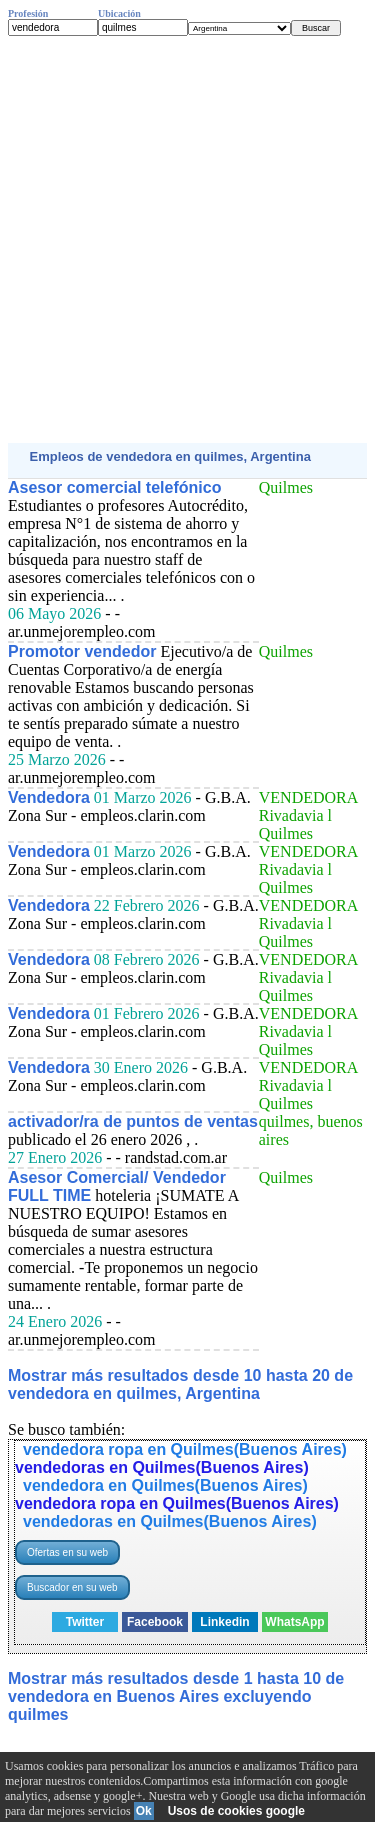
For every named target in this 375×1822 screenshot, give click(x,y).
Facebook (155, 1622)
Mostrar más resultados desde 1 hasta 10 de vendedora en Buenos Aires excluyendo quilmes (176, 1696)
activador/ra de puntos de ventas (133, 1121)
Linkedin (224, 1622)
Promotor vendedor (82, 651)
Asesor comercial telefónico (114, 487)
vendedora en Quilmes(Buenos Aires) (165, 1485)
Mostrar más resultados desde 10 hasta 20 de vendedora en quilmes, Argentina (180, 1384)
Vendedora (49, 797)
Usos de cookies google (236, 1811)
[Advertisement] (187, 239)
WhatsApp (294, 1622)
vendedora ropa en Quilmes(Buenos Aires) (185, 1449)
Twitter (85, 1622)
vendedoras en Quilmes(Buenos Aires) (162, 1467)
